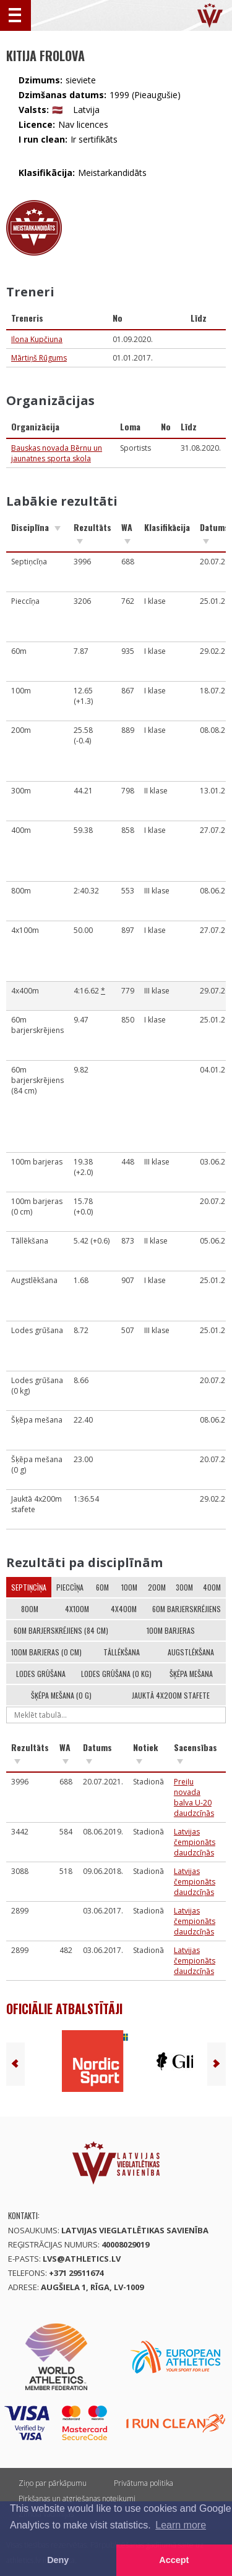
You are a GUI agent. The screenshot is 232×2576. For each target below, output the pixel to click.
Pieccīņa (70, 1587)
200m (157, 1587)
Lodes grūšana (41, 1673)
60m (102, 1587)
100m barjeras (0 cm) (46, 1652)
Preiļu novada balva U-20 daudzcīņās (194, 1797)
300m (184, 1587)
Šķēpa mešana (191, 1673)
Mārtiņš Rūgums (39, 358)
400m (212, 1587)
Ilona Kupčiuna (36, 339)
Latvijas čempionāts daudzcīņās (194, 1842)
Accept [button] (174, 2560)
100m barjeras (171, 1630)
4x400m (124, 1609)
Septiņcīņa (28, 1587)
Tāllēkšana (121, 1652)
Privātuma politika (143, 2483)
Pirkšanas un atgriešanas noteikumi (77, 2498)
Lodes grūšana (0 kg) (116, 1673)
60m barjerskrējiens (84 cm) (61, 1630)
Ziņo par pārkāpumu (53, 2483)
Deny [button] (58, 2560)
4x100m (77, 1609)
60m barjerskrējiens (186, 1609)
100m (129, 1587)
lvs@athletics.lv (82, 2258)
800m (29, 1609)
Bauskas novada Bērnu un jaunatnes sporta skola (56, 453)
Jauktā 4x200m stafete (171, 1695)
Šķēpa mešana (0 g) (61, 1695)
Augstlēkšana (191, 1652)
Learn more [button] (180, 2525)
